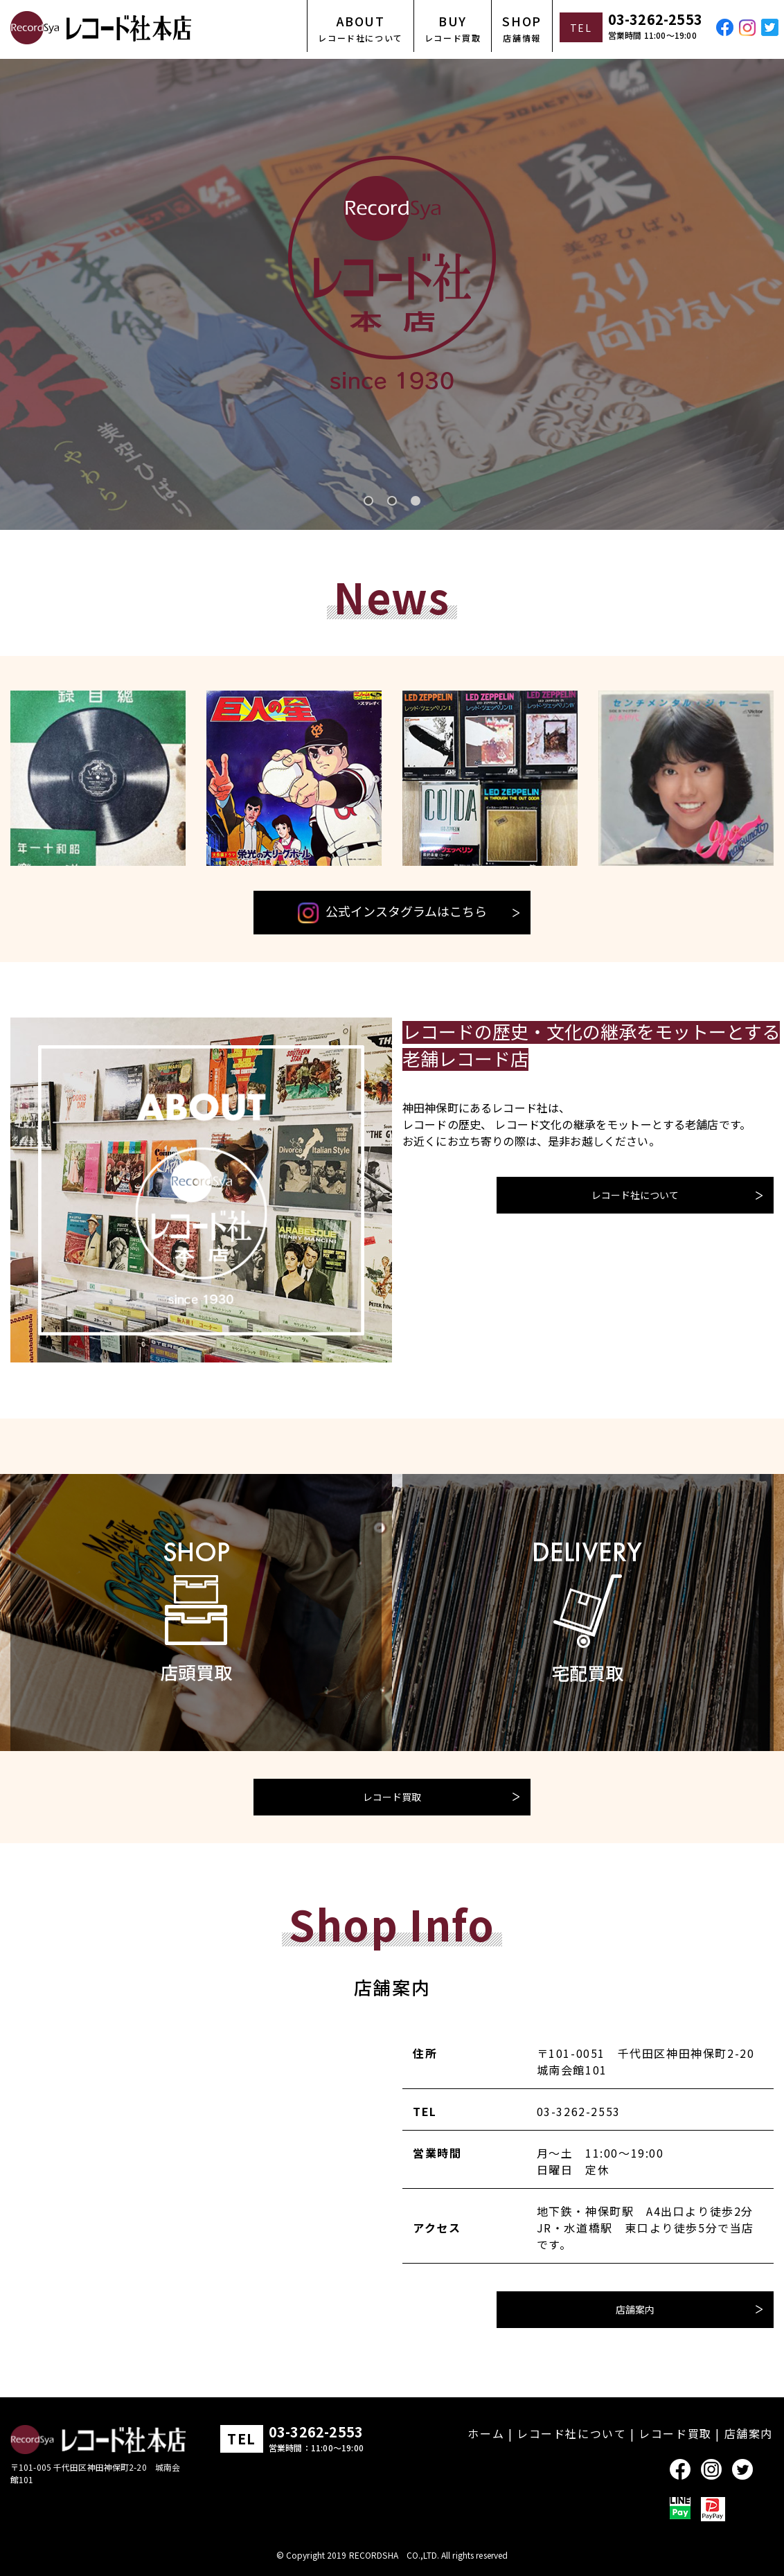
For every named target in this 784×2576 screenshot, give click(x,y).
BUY (453, 28)
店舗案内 (635, 2309)
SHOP (521, 28)
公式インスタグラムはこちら (392, 912)
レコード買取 (392, 1797)
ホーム (485, 2433)
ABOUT (360, 28)
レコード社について (635, 1195)
